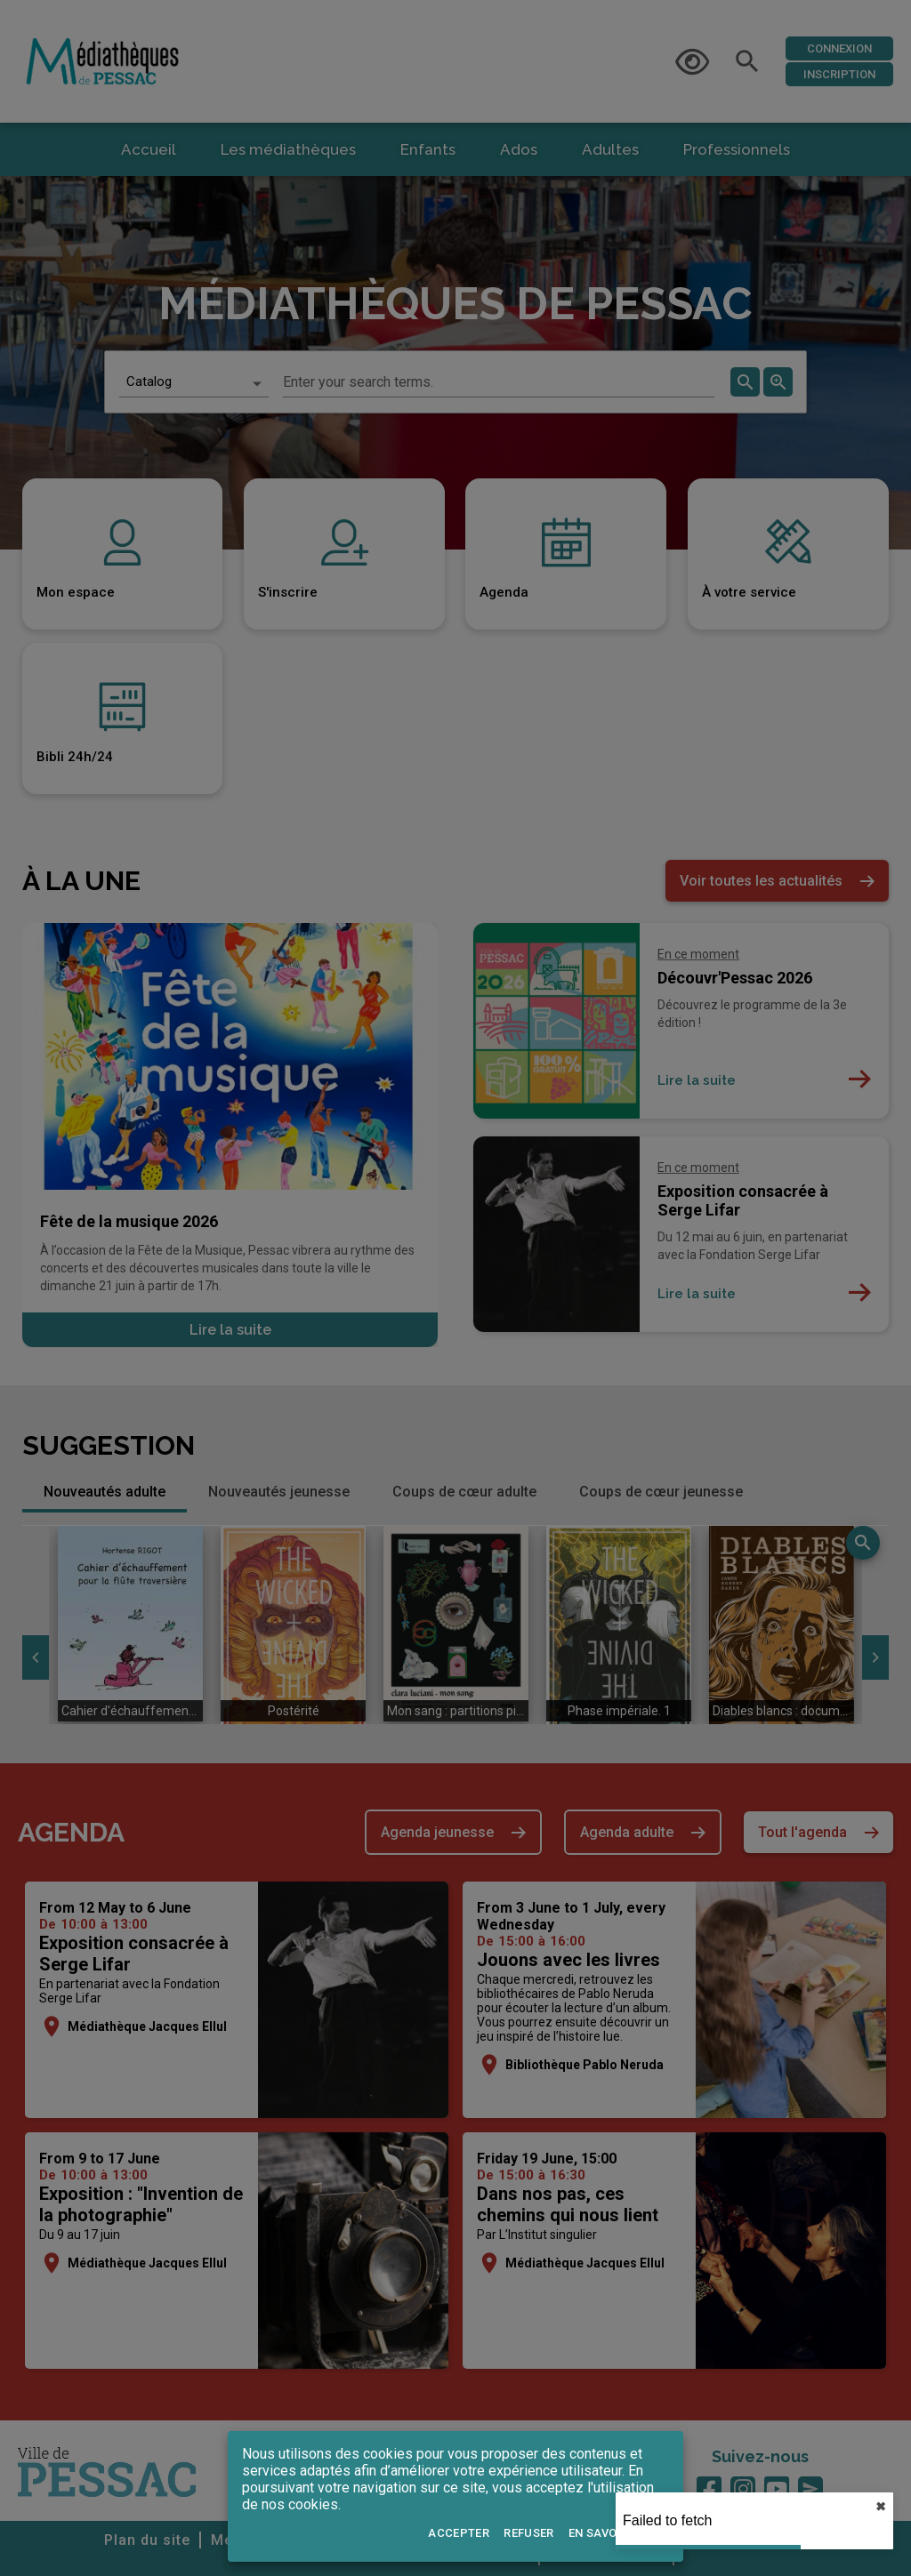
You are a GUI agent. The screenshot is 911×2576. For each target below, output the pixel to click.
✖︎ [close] (880, 2507)
